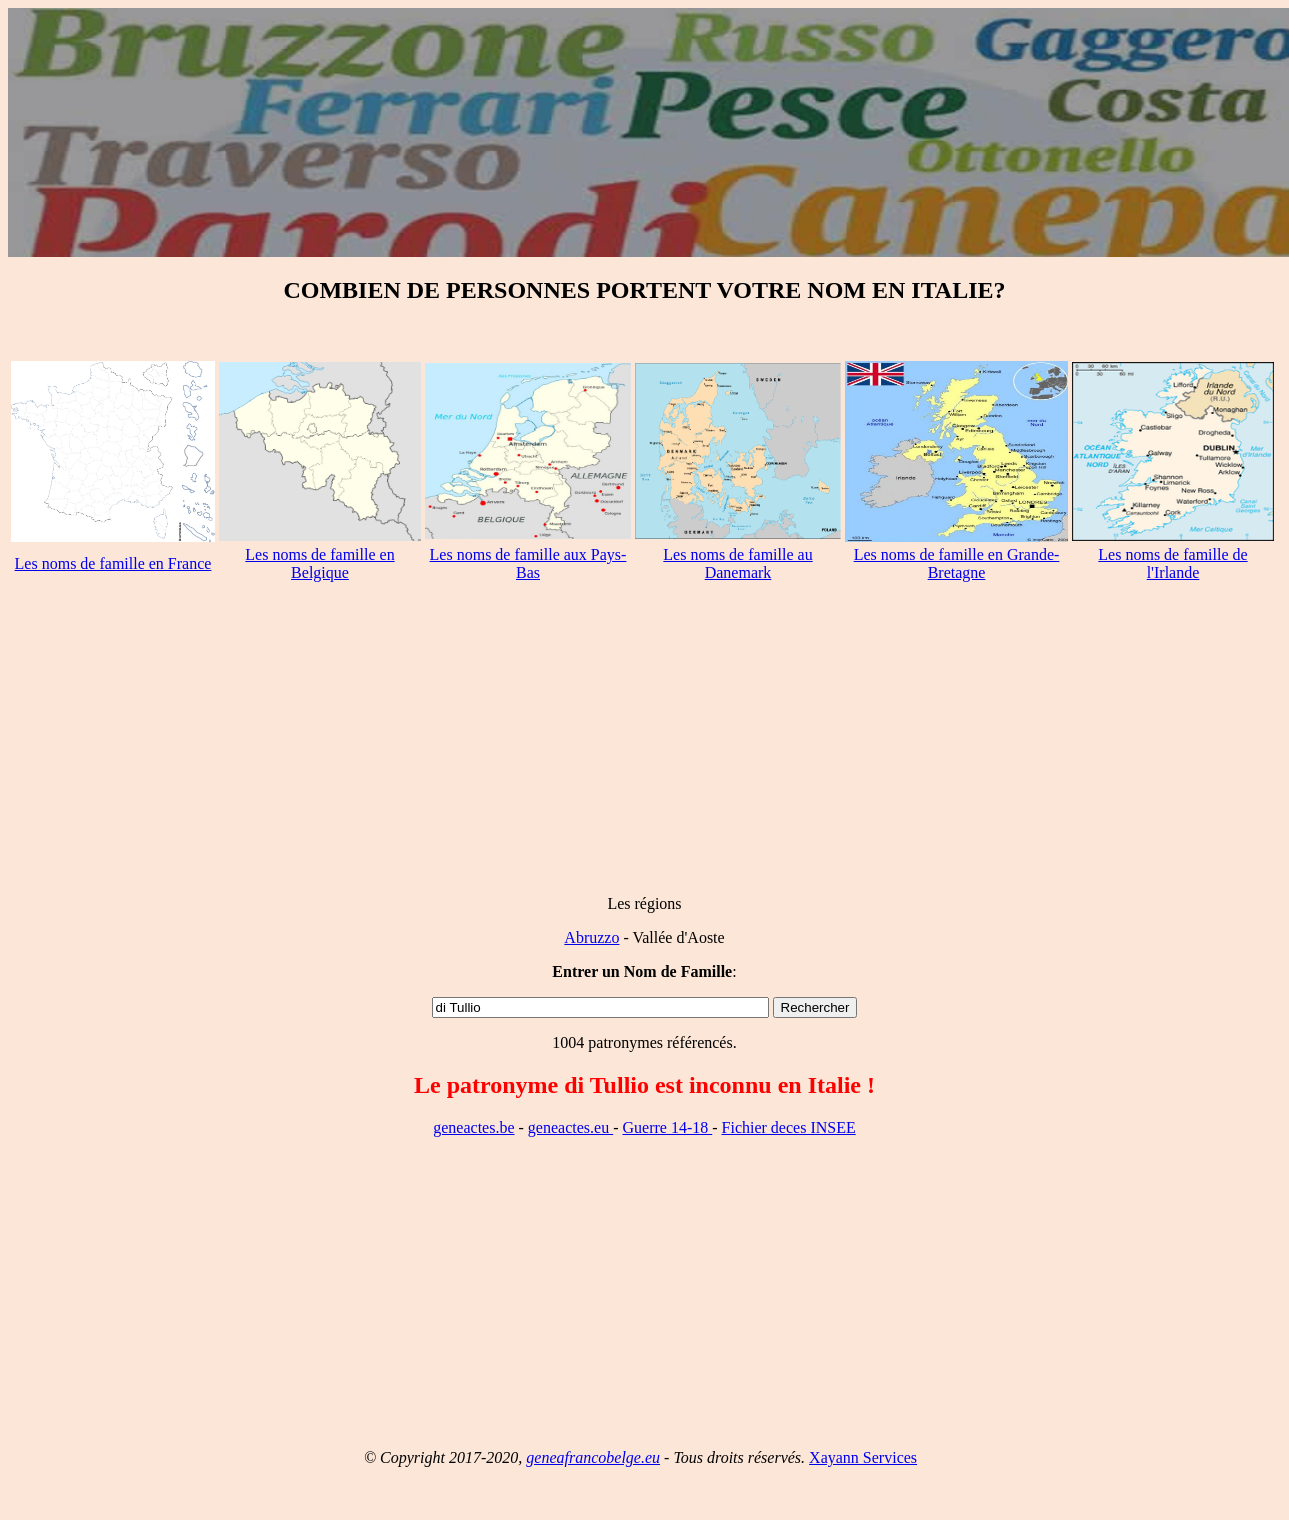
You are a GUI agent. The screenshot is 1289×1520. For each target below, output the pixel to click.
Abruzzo (591, 937)
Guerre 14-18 (667, 1127)
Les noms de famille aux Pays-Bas (528, 563)
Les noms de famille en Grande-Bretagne (957, 563)
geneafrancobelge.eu (593, 1457)
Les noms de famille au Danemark (737, 563)
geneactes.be (473, 1127)
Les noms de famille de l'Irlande (1172, 563)
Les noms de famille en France (113, 563)
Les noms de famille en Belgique (319, 563)
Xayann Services (863, 1457)
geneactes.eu (570, 1127)
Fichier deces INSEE (789, 1127)
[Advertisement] (645, 739)
